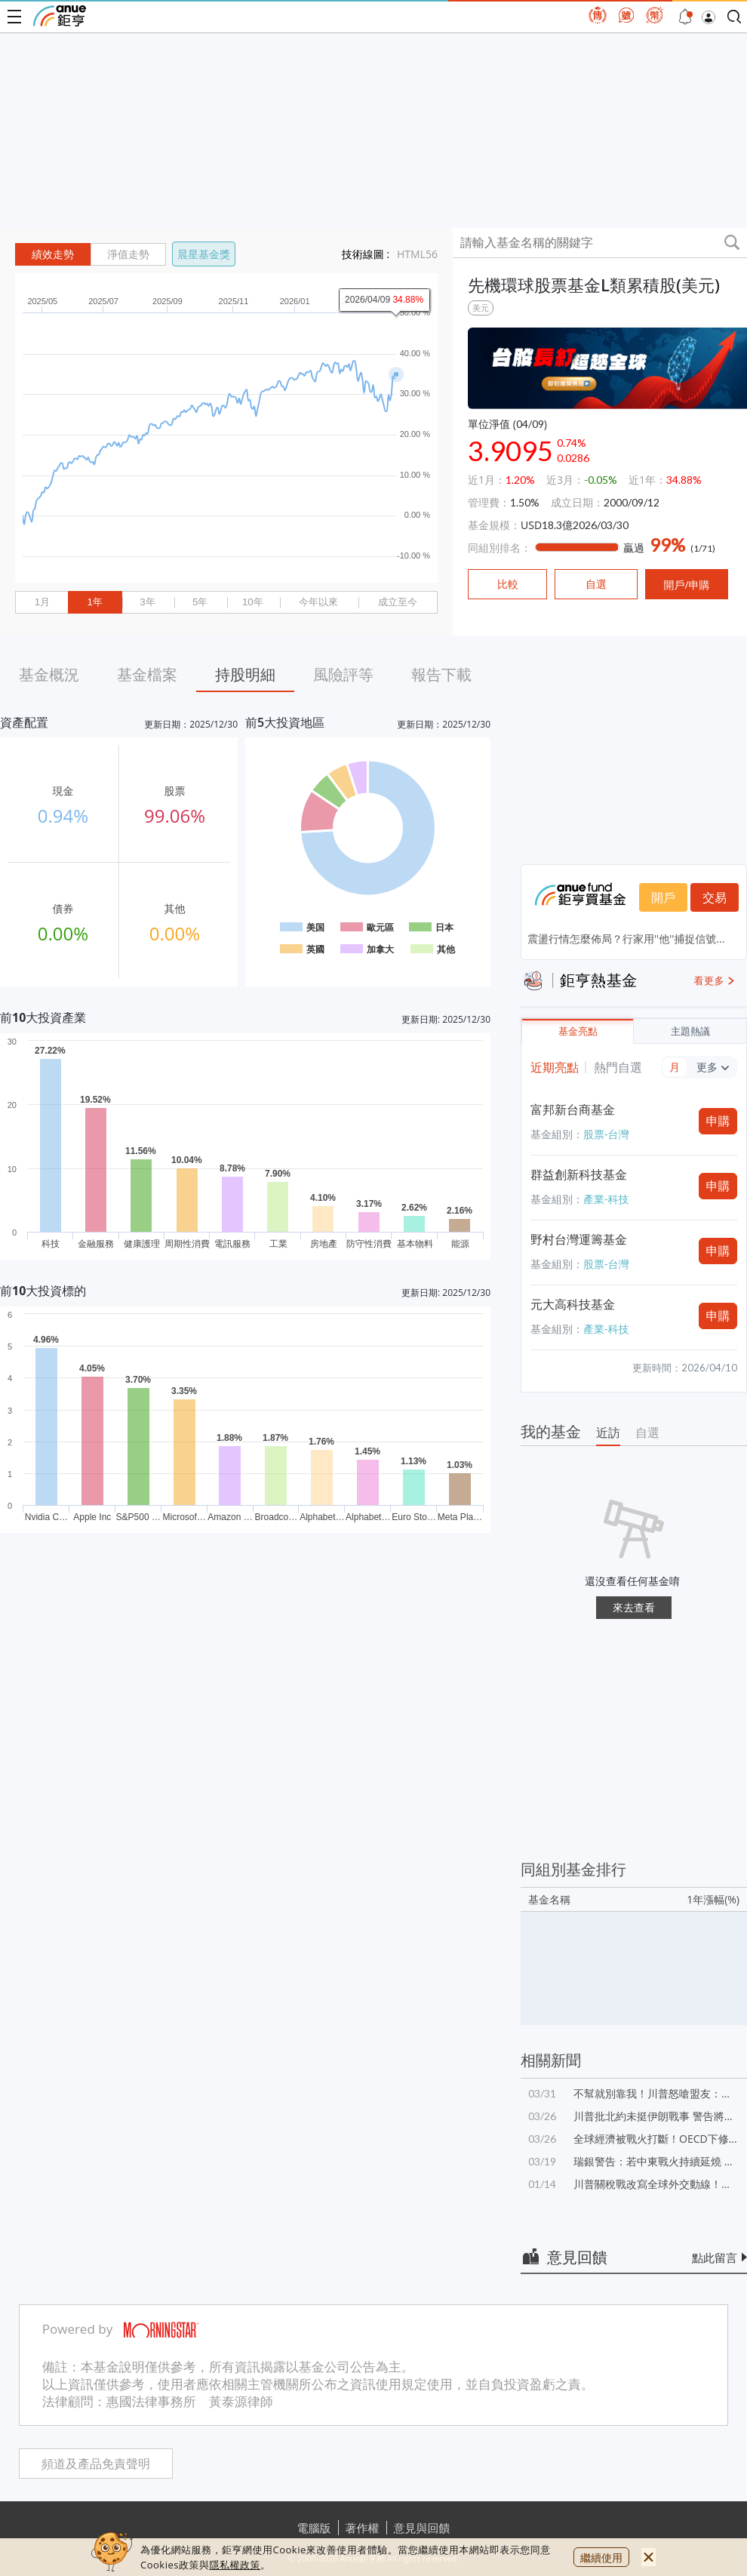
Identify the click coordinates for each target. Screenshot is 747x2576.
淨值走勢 (128, 254)
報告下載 (441, 674)
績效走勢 (53, 254)
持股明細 (245, 674)
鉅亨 (59, 16)
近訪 (608, 1432)
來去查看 (634, 1607)
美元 (480, 307)
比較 (507, 584)
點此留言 (714, 2257)
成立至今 (397, 602)
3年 (147, 602)
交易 (714, 897)
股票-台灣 (606, 1134)
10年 (252, 602)
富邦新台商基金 (572, 1109)
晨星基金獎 (203, 254)
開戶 (663, 897)
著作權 (363, 2527)
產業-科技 (606, 1199)
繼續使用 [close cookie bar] (601, 2557)
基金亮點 (578, 1031)
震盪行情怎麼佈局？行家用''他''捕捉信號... (625, 938)
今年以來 (318, 602)
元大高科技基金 (572, 1304)
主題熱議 (690, 1031)
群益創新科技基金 (578, 1174)
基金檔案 (147, 674)
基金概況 (49, 674)
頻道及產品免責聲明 (96, 2464)
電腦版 (314, 2527)
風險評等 (343, 674)
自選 (647, 1432)
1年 (94, 602)
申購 (718, 1121)
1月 (42, 602)
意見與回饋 (422, 2527)
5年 (200, 602)
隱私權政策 (234, 2564)
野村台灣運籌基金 (578, 1239)
